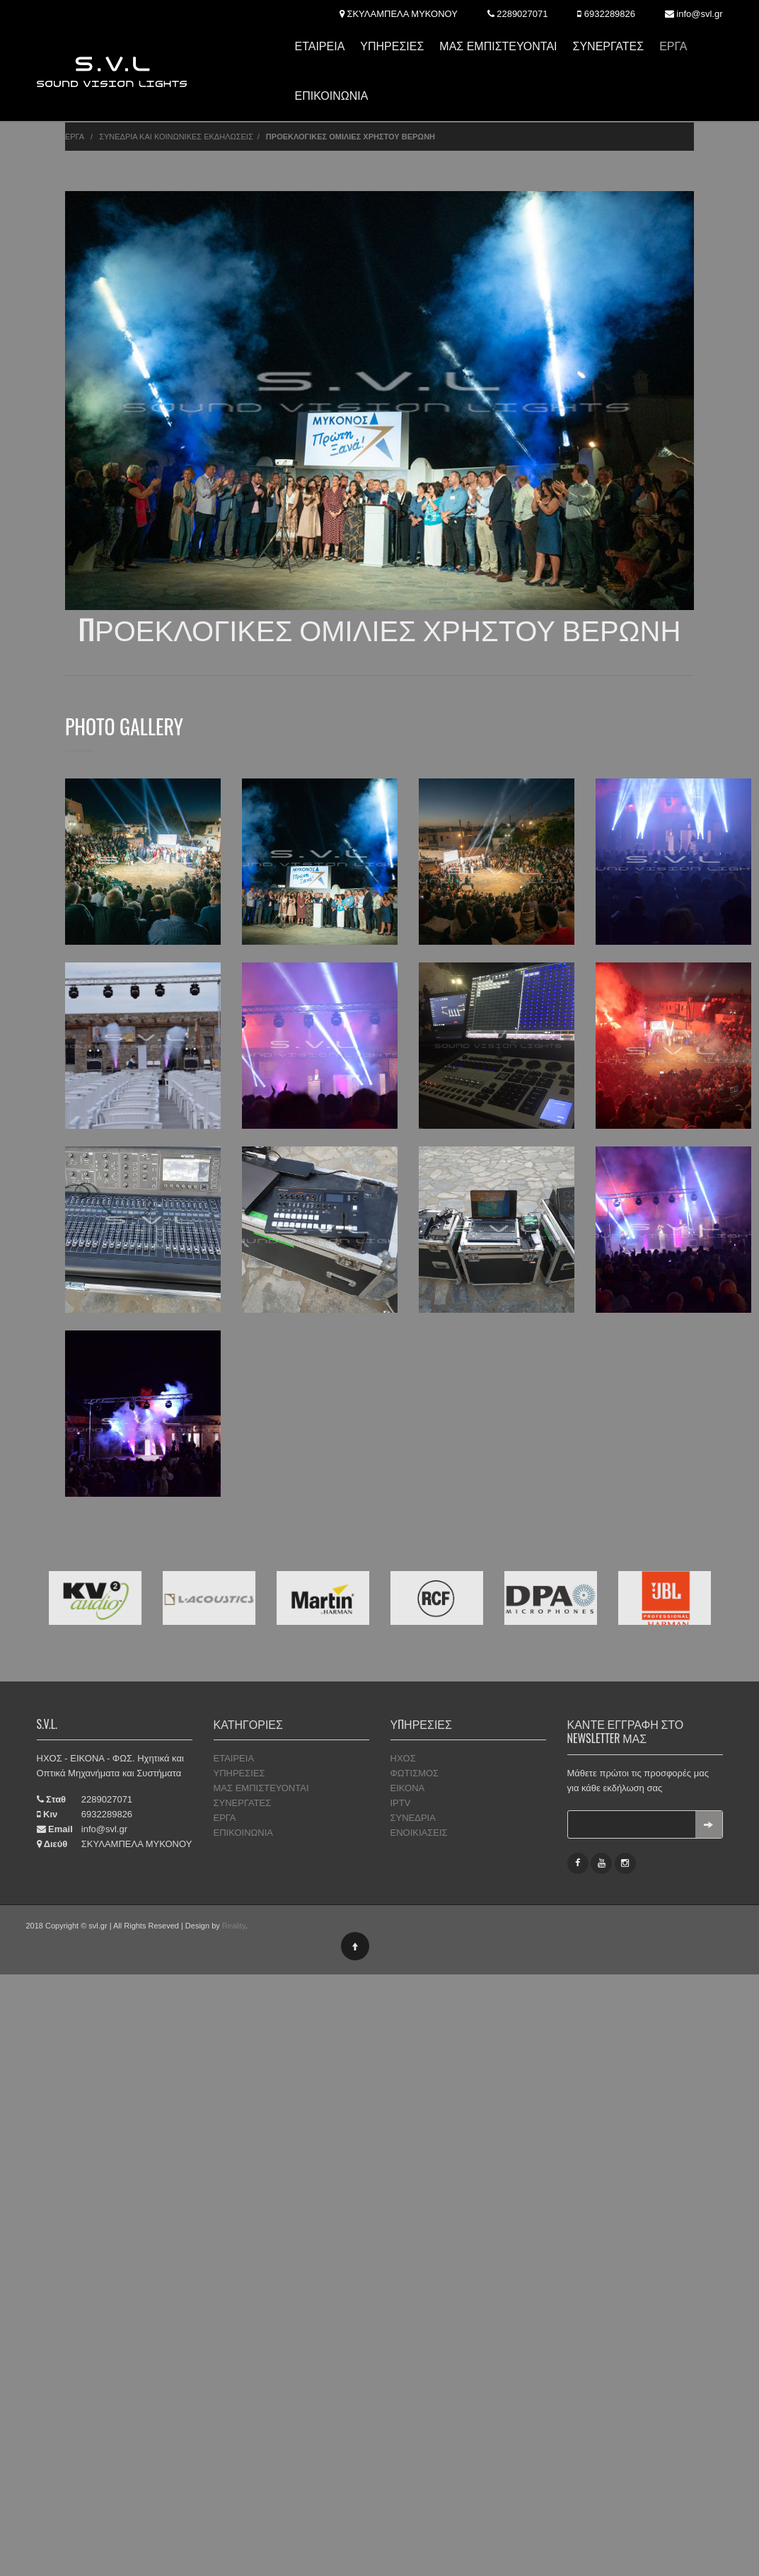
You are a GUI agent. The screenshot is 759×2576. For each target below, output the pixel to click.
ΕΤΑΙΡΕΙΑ (319, 46)
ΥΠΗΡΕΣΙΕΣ (392, 46)
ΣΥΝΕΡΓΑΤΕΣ (608, 46)
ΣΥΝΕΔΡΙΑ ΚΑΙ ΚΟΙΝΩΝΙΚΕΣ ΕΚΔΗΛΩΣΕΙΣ (176, 136)
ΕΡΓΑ (673, 46)
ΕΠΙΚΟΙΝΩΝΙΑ (331, 96)
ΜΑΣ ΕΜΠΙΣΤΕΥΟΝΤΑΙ (498, 46)
